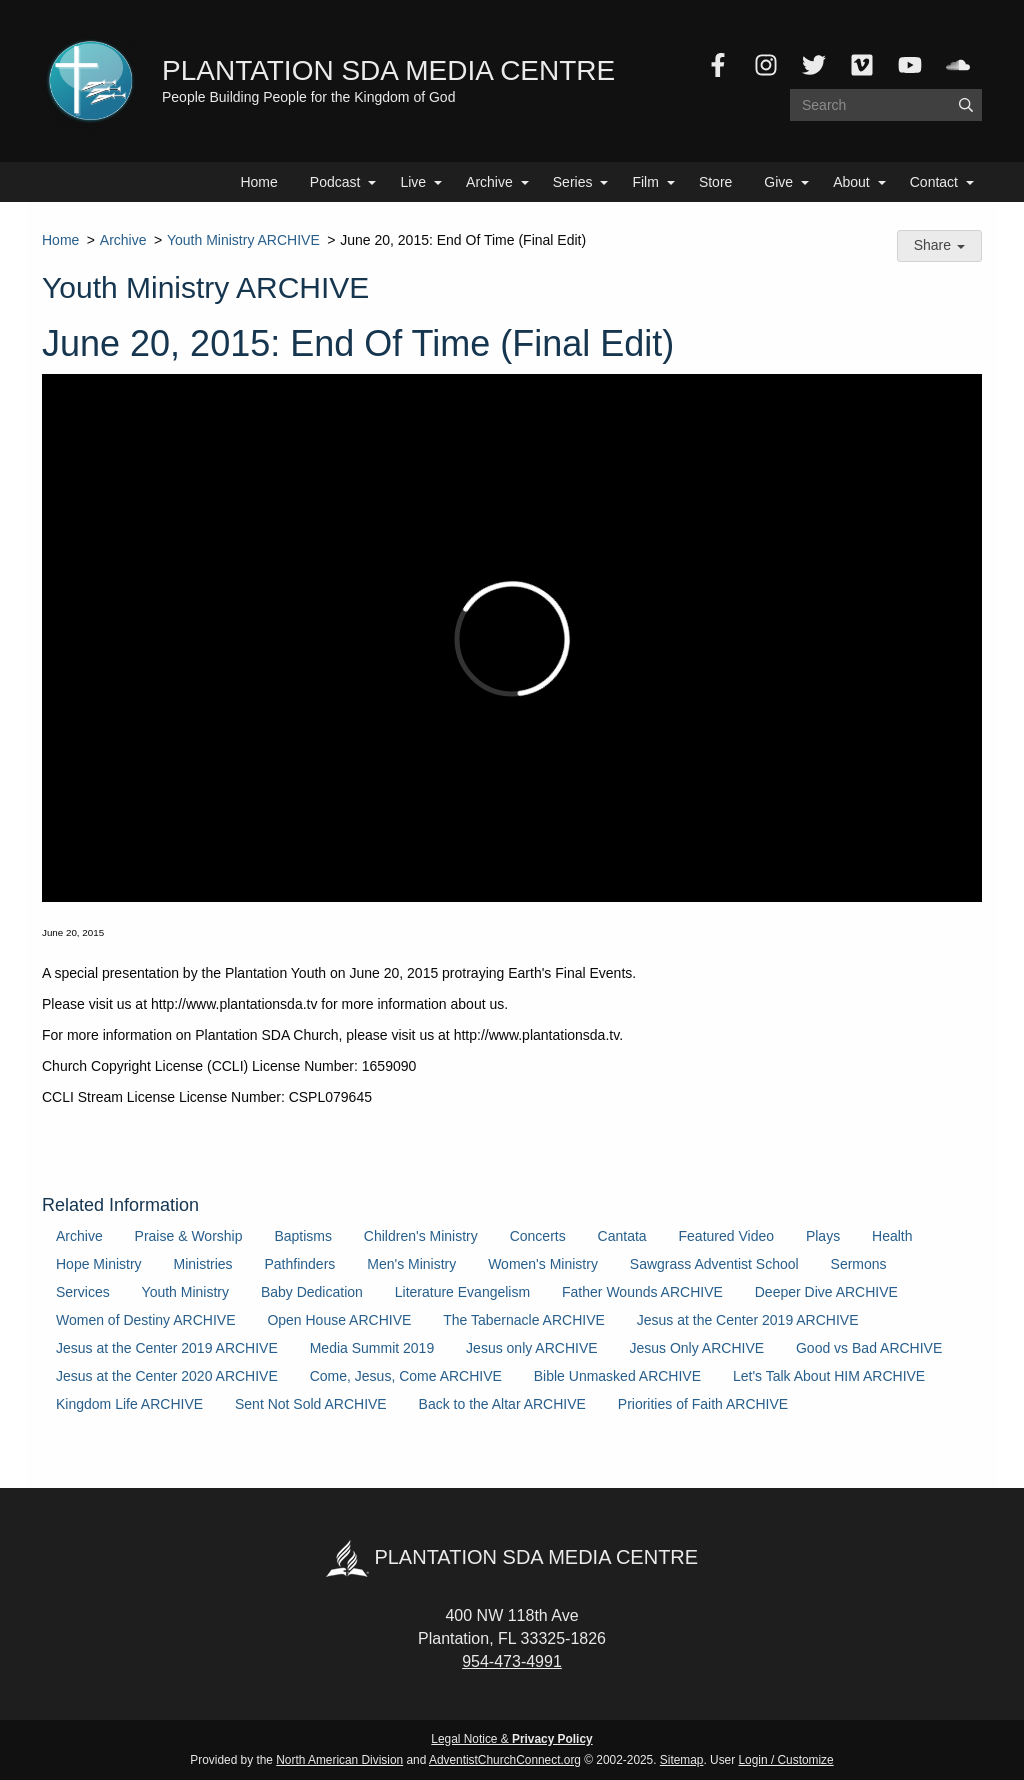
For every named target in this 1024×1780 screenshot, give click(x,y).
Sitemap (682, 1760)
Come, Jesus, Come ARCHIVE (406, 1376)
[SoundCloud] (958, 65)
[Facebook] (718, 65)
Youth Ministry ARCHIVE (243, 240)
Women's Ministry (543, 1264)
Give (778, 182)
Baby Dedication (312, 1292)
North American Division (339, 1760)
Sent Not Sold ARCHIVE (311, 1404)
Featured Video (726, 1236)
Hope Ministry (99, 1264)
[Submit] (966, 105)
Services (83, 1292)
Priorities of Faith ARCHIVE (703, 1404)
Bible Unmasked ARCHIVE (617, 1376)
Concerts (538, 1236)
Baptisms (303, 1236)
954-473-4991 (512, 1661)
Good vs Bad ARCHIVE (869, 1348)
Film (645, 182)
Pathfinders (300, 1264)
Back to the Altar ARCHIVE (502, 1404)
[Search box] (886, 105)
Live (413, 182)
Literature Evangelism (462, 1292)
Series (573, 182)
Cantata (622, 1236)
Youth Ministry (185, 1292)
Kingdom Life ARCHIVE (129, 1404)
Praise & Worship (189, 1236)
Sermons (859, 1264)
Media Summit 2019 (372, 1348)
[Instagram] (766, 65)
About (851, 182)
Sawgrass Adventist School (714, 1264)
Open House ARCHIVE (339, 1320)
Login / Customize (786, 1760)
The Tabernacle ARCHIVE (524, 1320)
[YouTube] (910, 65)
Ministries (202, 1264)
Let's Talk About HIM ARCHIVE (829, 1376)
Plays (823, 1236)
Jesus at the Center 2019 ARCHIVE (748, 1320)
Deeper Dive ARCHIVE (826, 1292)
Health (892, 1236)
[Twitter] (814, 65)
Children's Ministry (421, 1236)
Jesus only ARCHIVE (532, 1348)
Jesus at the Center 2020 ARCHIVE (167, 1376)
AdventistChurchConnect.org (505, 1760)
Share (939, 245)
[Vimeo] (862, 65)
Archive (489, 182)
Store (715, 182)
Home (258, 182)
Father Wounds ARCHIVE (642, 1292)
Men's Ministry (411, 1264)
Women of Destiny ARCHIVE (145, 1320)
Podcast (335, 182)
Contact (934, 182)
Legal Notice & (511, 1739)
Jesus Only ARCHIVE (696, 1348)
